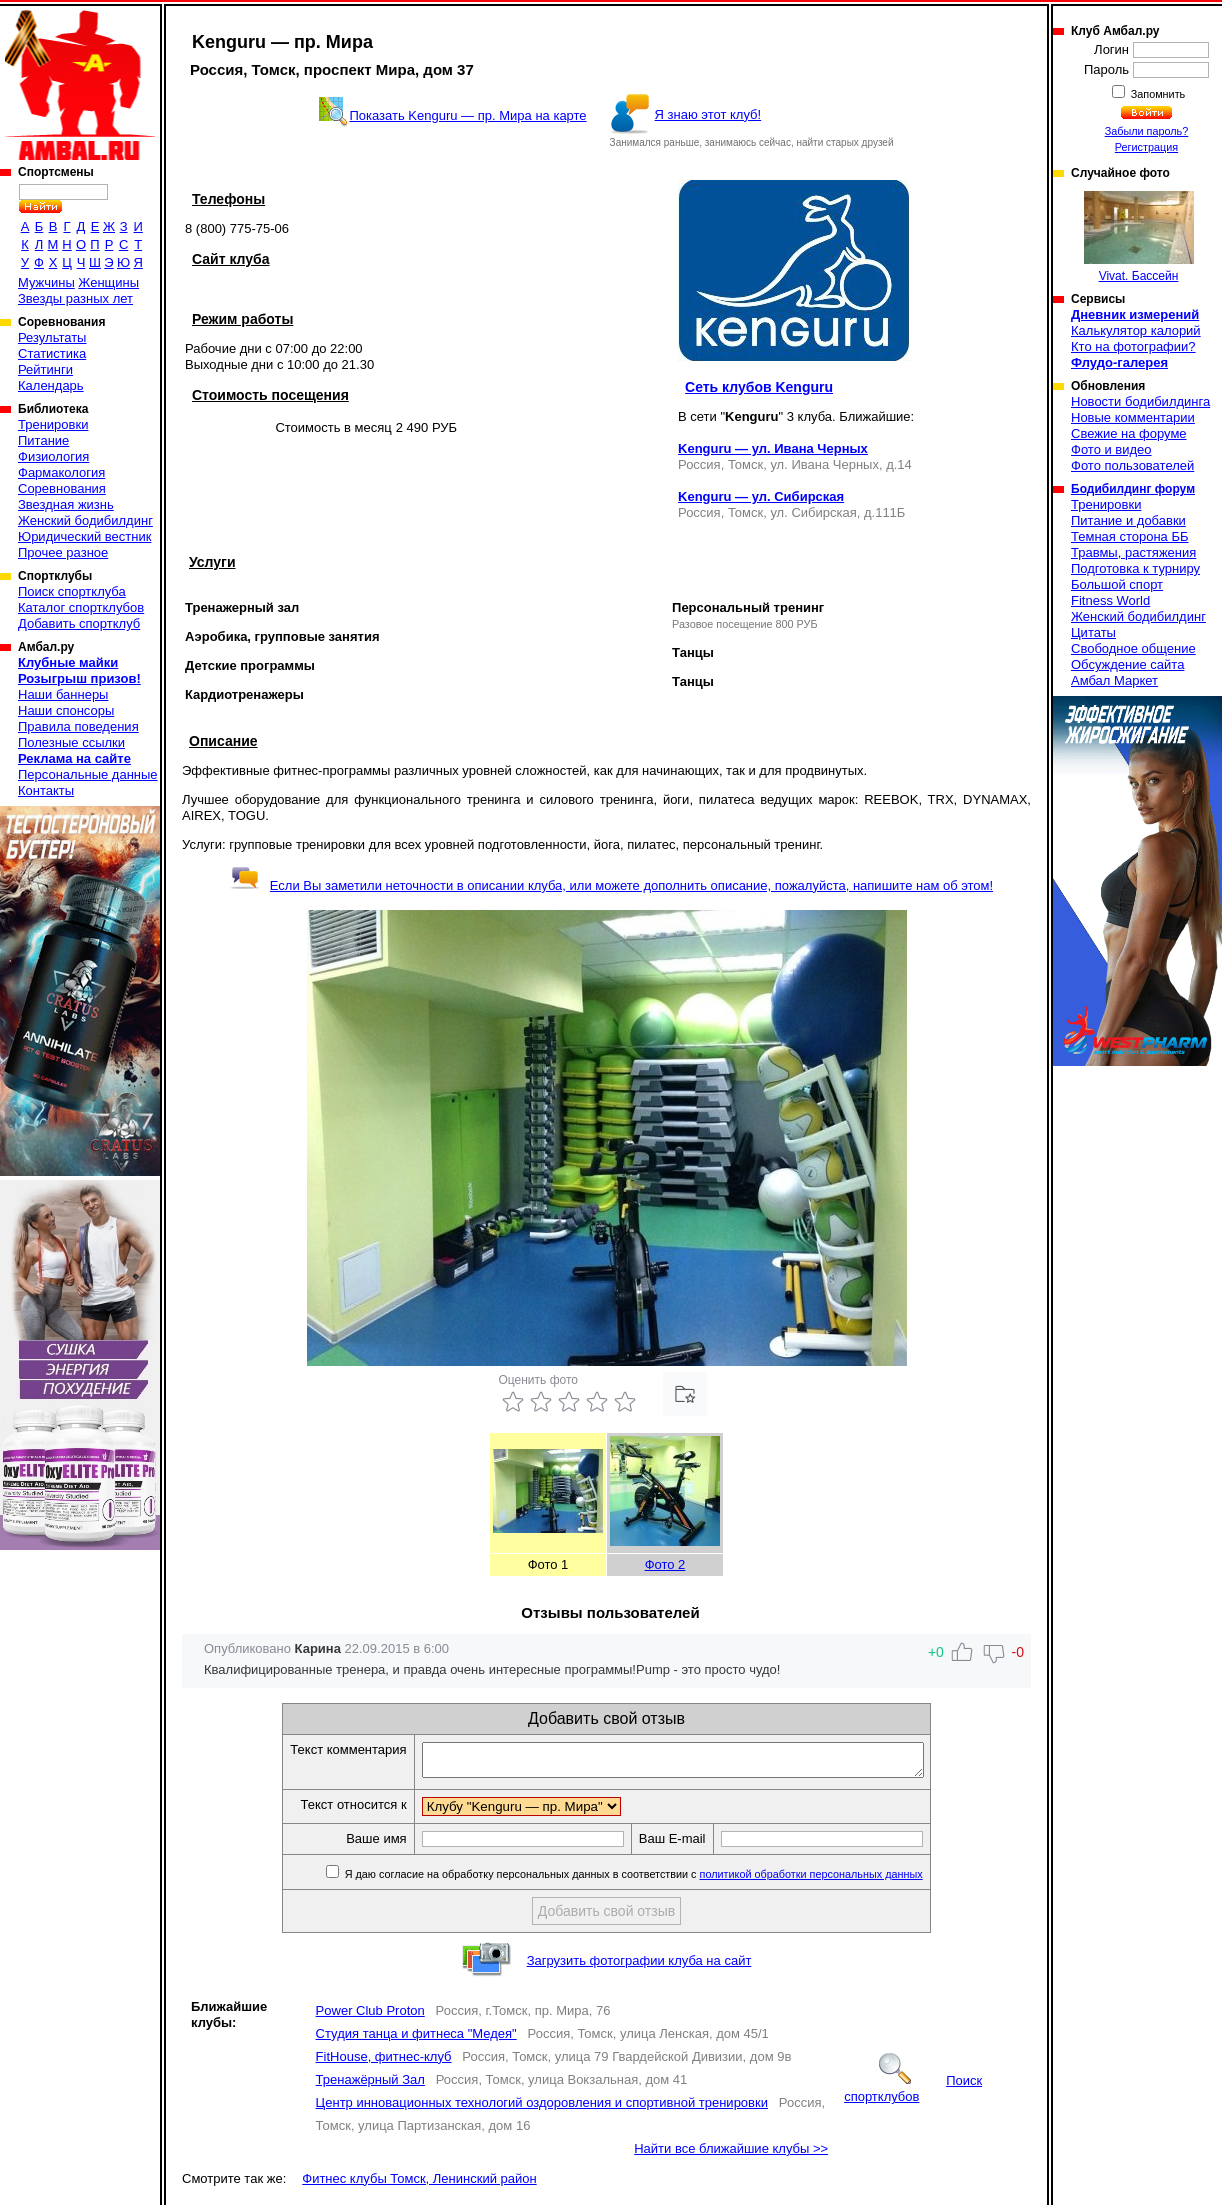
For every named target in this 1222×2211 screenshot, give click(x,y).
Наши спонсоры (66, 710)
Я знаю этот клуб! (708, 114)
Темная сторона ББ (1130, 536)
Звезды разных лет (75, 298)
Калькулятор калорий (1136, 330)
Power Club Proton (370, 2016)
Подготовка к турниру (1135, 568)
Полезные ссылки (71, 742)
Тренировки (53, 424)
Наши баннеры (63, 694)
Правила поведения (78, 726)
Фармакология (61, 472)
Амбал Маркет (1114, 680)
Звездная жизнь (66, 504)
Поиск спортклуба (72, 591)
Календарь (51, 385)
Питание (43, 440)
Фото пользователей (1132, 465)
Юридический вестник (84, 536)
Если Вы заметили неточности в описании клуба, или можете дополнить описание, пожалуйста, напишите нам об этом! (611, 885)
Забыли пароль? (1147, 131)
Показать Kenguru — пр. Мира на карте (467, 115)
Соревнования (62, 488)
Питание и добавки (1128, 520)
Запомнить (1157, 94)
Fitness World (1110, 600)
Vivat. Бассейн (1139, 237)
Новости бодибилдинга (1140, 401)
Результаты (52, 337)
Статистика (52, 353)
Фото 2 (665, 1564)
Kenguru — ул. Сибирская (761, 496)
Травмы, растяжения (1133, 552)
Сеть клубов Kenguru (759, 387)
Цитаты (1093, 632)
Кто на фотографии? (1133, 346)
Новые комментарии (1133, 417)
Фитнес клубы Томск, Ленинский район (419, 2184)
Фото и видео (1111, 449)
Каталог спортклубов (81, 607)
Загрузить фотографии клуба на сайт (639, 1966)
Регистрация (1146, 147)
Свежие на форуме (1129, 433)
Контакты (46, 790)
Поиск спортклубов (913, 2094)
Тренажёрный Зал (370, 2085)
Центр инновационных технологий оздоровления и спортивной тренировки (542, 2108)
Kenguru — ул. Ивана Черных (773, 448)
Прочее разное (63, 552)
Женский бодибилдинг (85, 520)
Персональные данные (88, 774)
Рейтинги (45, 369)
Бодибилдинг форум (1133, 489)
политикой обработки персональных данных (841, 1880)
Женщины (108, 282)
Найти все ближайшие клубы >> (731, 2154)
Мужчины (46, 282)
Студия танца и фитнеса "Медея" (416, 2039)
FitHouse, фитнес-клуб (384, 2062)
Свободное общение (1133, 648)
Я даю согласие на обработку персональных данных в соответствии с (662, 1880)
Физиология (53, 456)
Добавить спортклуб (79, 623)
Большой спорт (1117, 584)
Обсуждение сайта (1127, 664)
